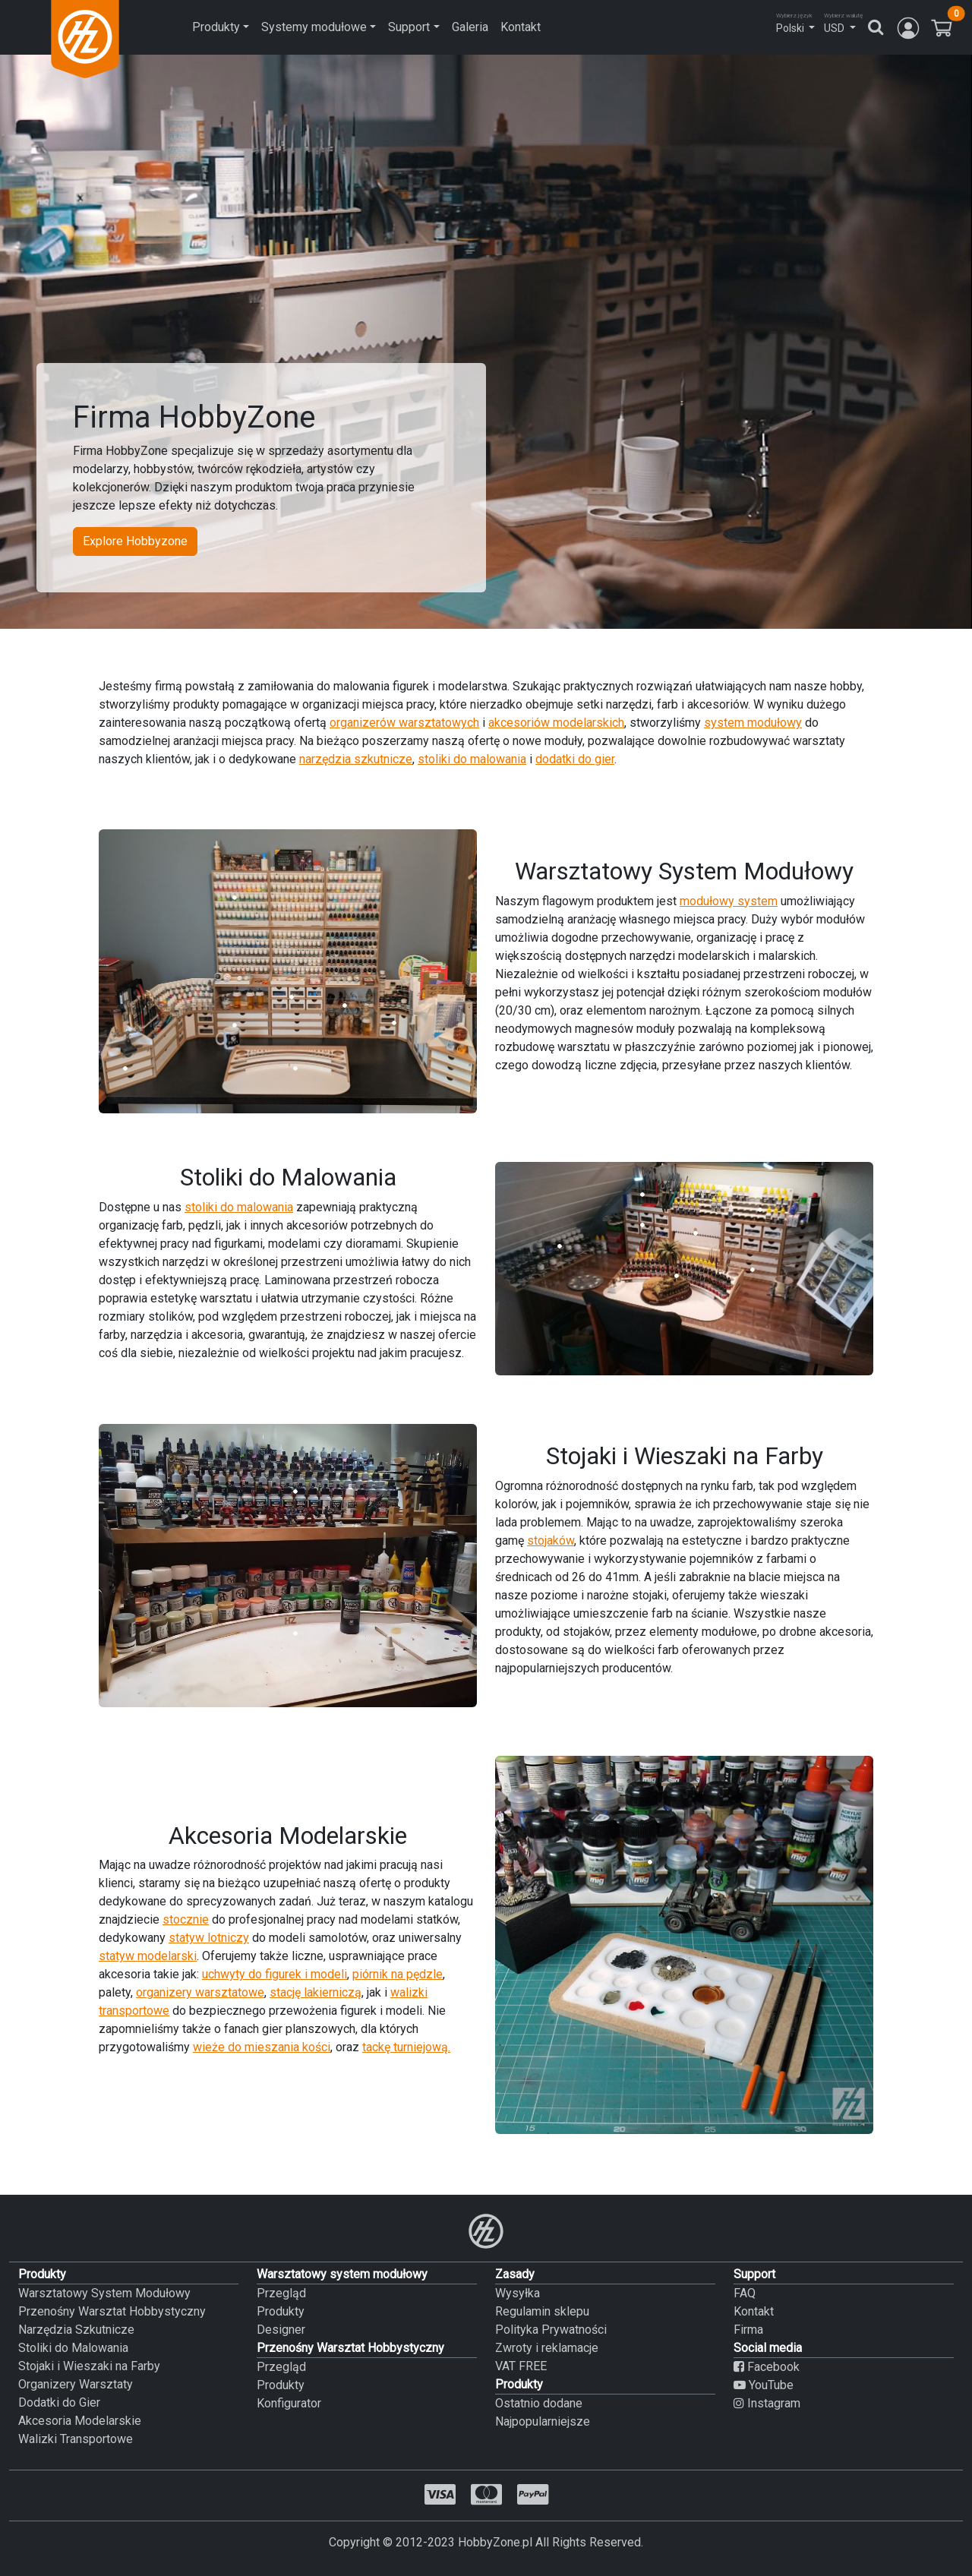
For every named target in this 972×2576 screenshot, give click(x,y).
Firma (748, 2329)
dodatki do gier (574, 759)
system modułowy (753, 722)
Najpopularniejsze (542, 2421)
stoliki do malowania (472, 759)
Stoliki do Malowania (73, 2348)
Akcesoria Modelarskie (79, 2420)
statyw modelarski (148, 1956)
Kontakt (520, 27)
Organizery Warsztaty (75, 2384)
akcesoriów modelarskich (556, 722)
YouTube (764, 2385)
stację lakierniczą (315, 1992)
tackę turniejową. (406, 2047)
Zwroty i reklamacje (546, 2348)
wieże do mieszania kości (261, 2047)
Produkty (281, 2311)
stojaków (550, 1540)
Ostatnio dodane (538, 2403)
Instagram (767, 2403)
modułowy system (729, 901)
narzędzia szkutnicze (355, 759)
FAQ (745, 2293)
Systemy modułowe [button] (314, 27)
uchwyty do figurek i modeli (274, 1974)
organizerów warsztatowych (404, 722)
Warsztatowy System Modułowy (104, 2293)
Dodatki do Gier (59, 2402)
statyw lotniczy (209, 1937)
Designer (281, 2329)
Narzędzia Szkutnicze (76, 2329)
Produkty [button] (216, 27)
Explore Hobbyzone (135, 541)
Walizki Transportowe (75, 2439)
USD (834, 28)
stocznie (186, 1919)
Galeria (470, 27)
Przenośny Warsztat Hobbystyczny (112, 2311)
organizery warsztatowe (200, 1992)
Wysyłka (517, 2293)
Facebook (767, 2367)
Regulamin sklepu (542, 2311)
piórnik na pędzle (397, 1974)
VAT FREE (521, 2366)
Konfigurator (289, 2403)
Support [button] (409, 27)
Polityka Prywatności (551, 2329)
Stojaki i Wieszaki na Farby (89, 2366)
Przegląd (281, 2293)
